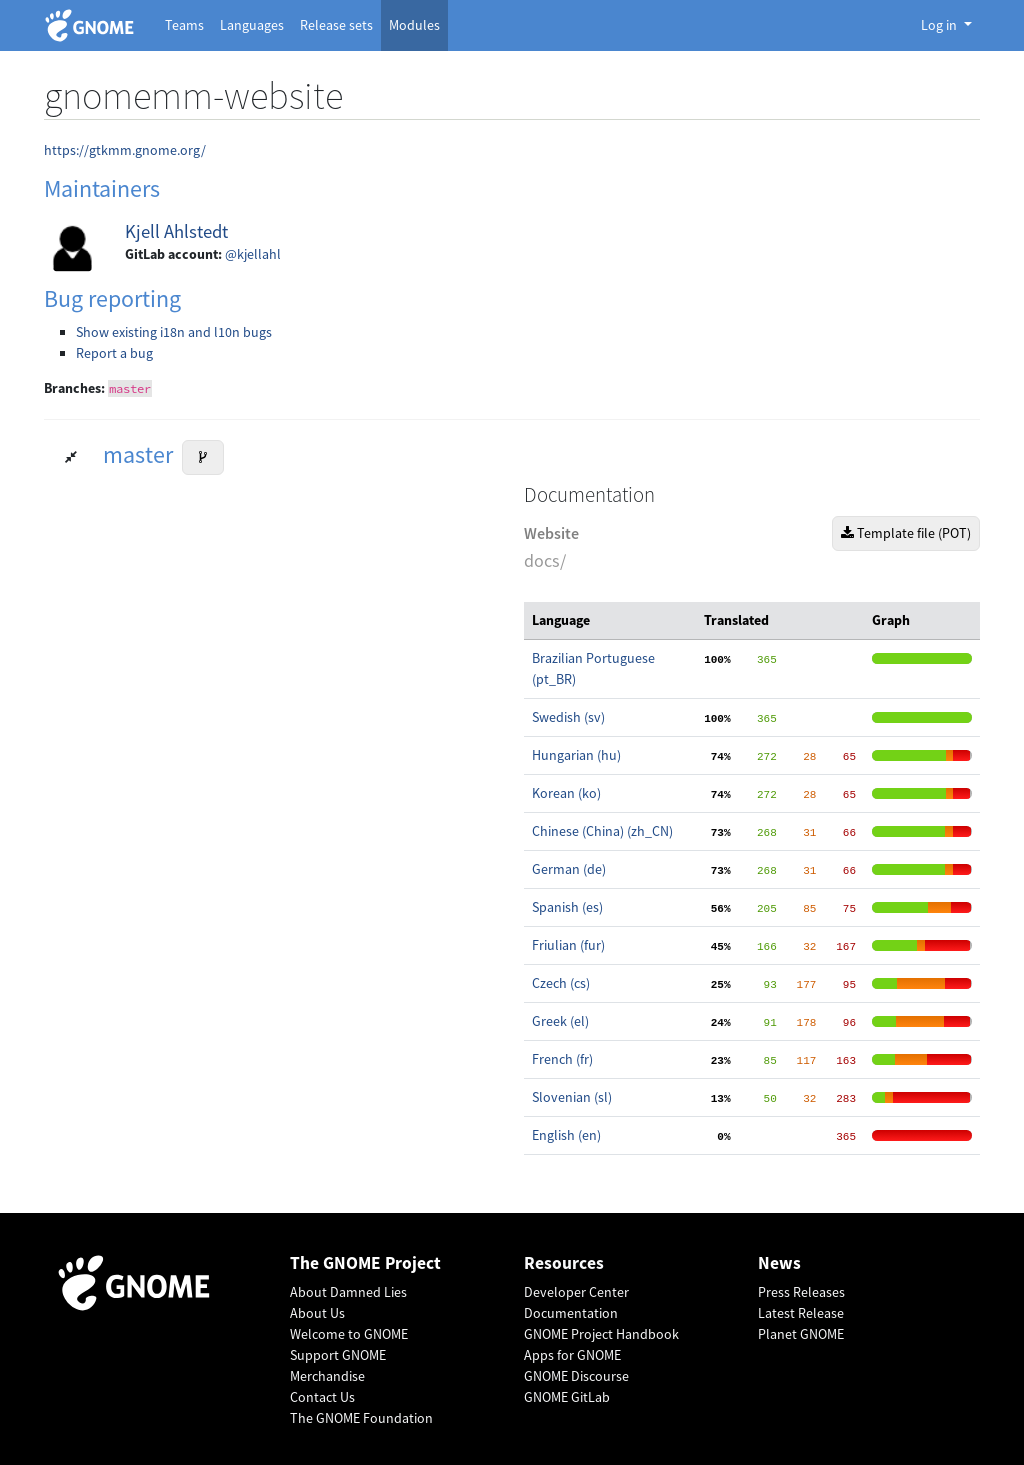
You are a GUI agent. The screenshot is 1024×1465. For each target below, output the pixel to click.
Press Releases (801, 1292)
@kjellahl (253, 254)
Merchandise (327, 1376)
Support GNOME (338, 1355)
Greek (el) (560, 1021)
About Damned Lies (348, 1292)
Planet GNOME (801, 1334)
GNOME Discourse (576, 1376)
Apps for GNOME (572, 1355)
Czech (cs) (561, 983)
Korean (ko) (566, 793)
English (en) (566, 1135)
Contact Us (322, 1397)
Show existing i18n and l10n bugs (174, 332)
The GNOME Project (365, 1263)
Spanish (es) (567, 907)
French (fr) (562, 1059)
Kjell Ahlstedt (176, 231)
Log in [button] (940, 25)
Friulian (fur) (568, 945)
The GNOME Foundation (361, 1418)
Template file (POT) (906, 533)
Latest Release (801, 1313)
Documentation (571, 1313)
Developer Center (576, 1292)
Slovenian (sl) (572, 1097)
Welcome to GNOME (349, 1334)
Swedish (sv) (568, 717)
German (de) (569, 869)
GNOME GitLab (567, 1397)
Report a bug (114, 353)
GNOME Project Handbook (601, 1334)
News (779, 1263)
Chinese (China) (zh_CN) (602, 831)
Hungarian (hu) (576, 755)
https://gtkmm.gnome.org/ (125, 150)
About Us (317, 1313)
